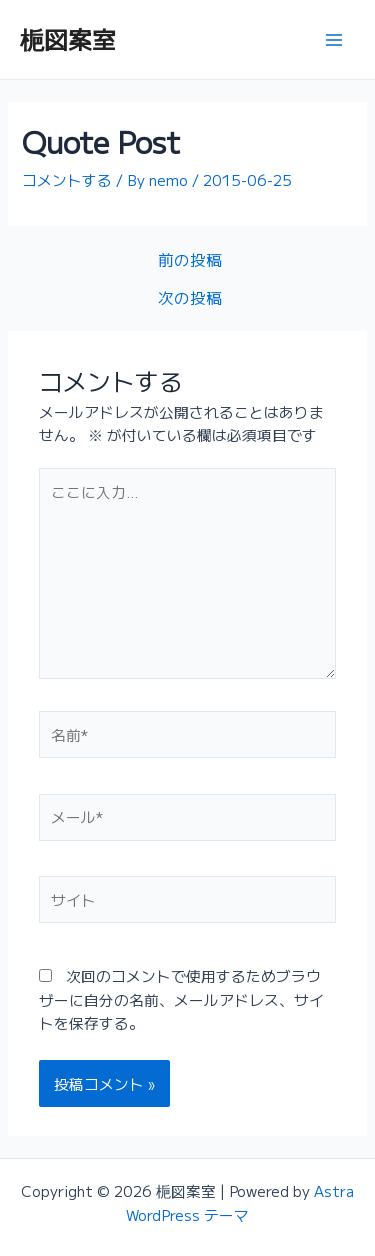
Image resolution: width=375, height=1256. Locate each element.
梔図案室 (68, 38)
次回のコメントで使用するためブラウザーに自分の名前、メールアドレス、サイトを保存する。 (181, 999)
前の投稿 (190, 260)
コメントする (67, 179)
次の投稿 (190, 298)
